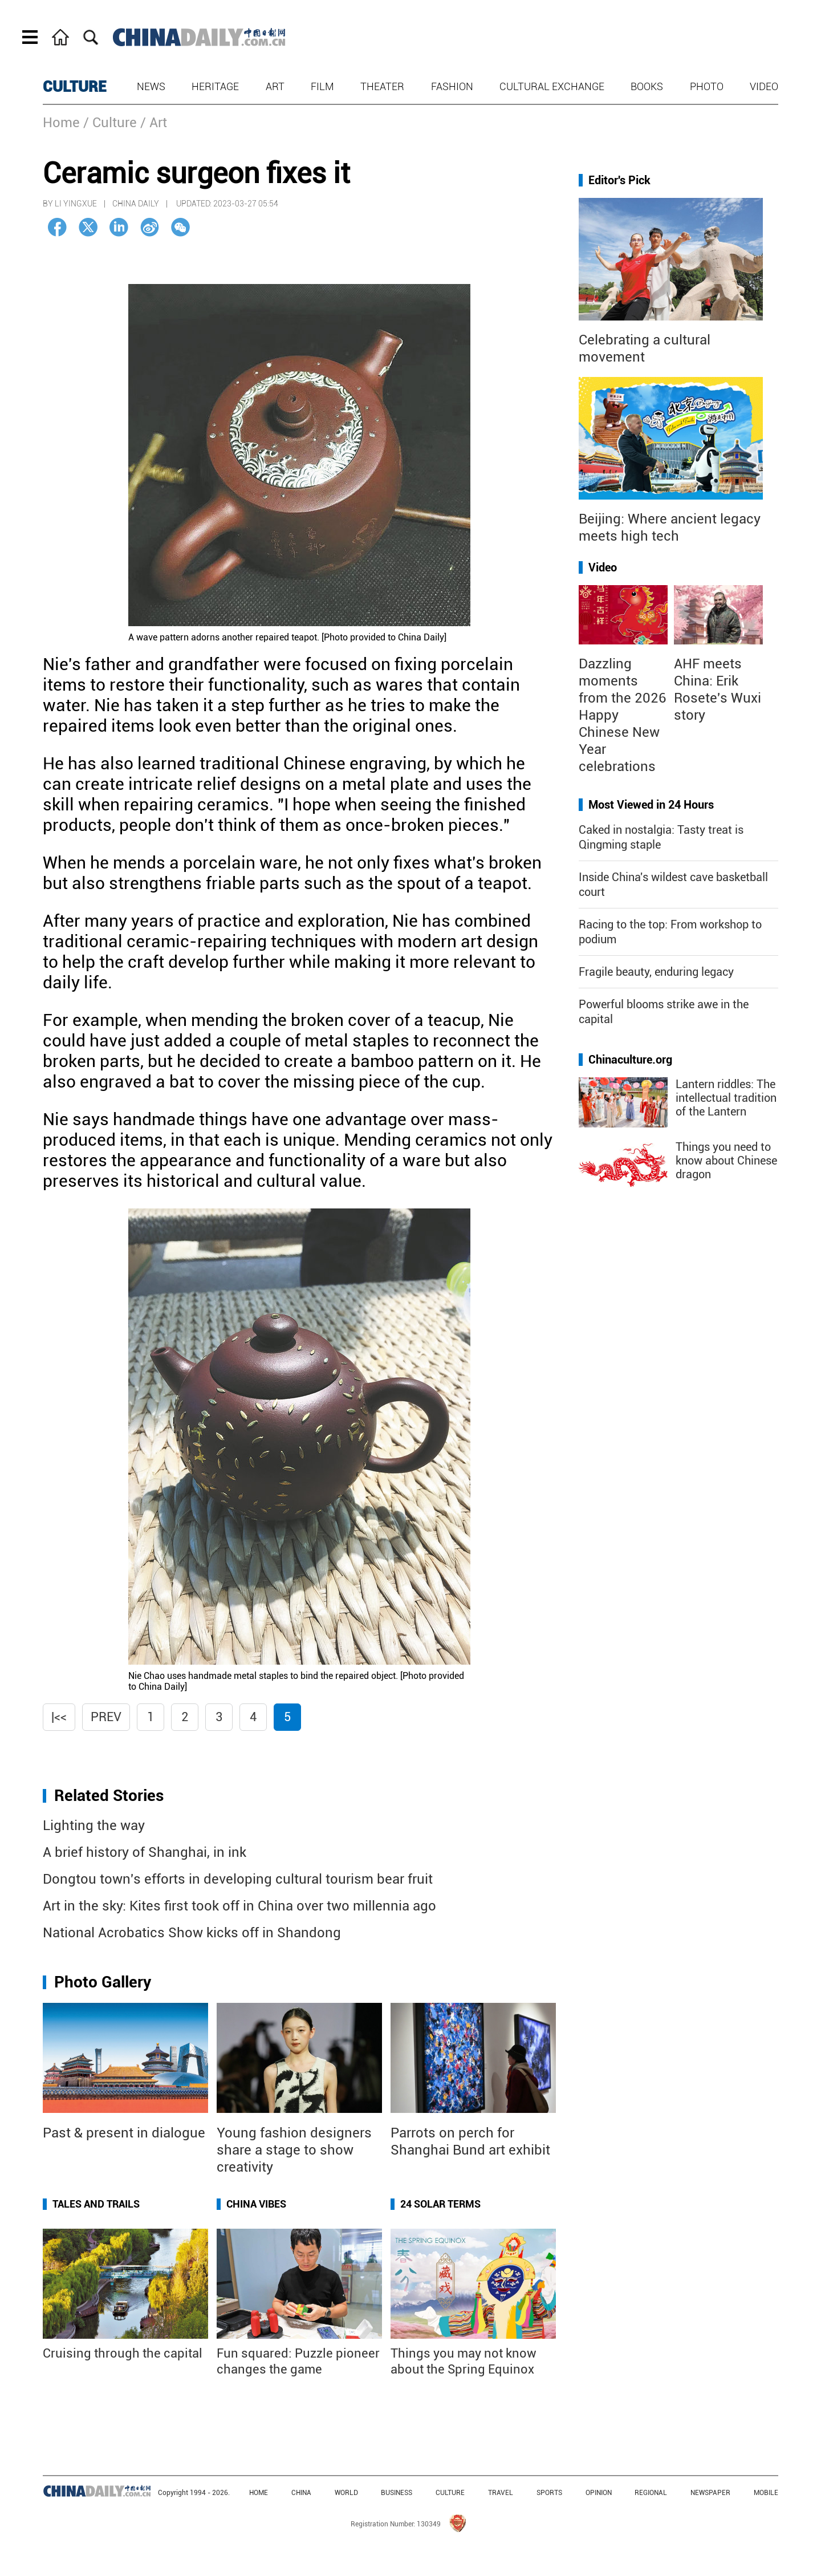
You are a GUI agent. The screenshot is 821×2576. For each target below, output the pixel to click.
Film (322, 86)
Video (764, 86)
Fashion (452, 86)
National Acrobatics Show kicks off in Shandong (192, 1933)
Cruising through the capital (122, 2353)
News (151, 86)
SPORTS (549, 2493)
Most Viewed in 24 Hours (651, 805)
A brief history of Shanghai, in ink (144, 1852)
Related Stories (109, 1795)
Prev (106, 1717)
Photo (707, 86)
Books (647, 86)
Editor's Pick (619, 180)
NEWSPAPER (710, 2493)
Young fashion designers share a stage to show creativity (294, 2150)
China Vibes (256, 2204)
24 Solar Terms (440, 2204)
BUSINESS (396, 2493)
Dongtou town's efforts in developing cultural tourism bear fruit (238, 1879)
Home (61, 123)
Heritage (215, 86)
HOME (258, 2493)
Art (275, 86)
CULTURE (75, 86)
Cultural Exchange (551, 86)
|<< (59, 1717)
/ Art (153, 123)
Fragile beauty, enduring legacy (656, 972)
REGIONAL (651, 2493)
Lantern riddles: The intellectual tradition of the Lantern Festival (726, 1104)
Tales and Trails (96, 2204)
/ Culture (110, 123)
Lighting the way (94, 1825)
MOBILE (766, 2493)
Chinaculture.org (630, 1059)
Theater (382, 86)
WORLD (346, 2493)
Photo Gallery (102, 1982)
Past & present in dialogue (124, 2133)
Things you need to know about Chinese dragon (726, 1160)
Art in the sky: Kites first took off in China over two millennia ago (239, 1906)
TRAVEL (500, 2493)
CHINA (301, 2493)
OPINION (599, 2493)
